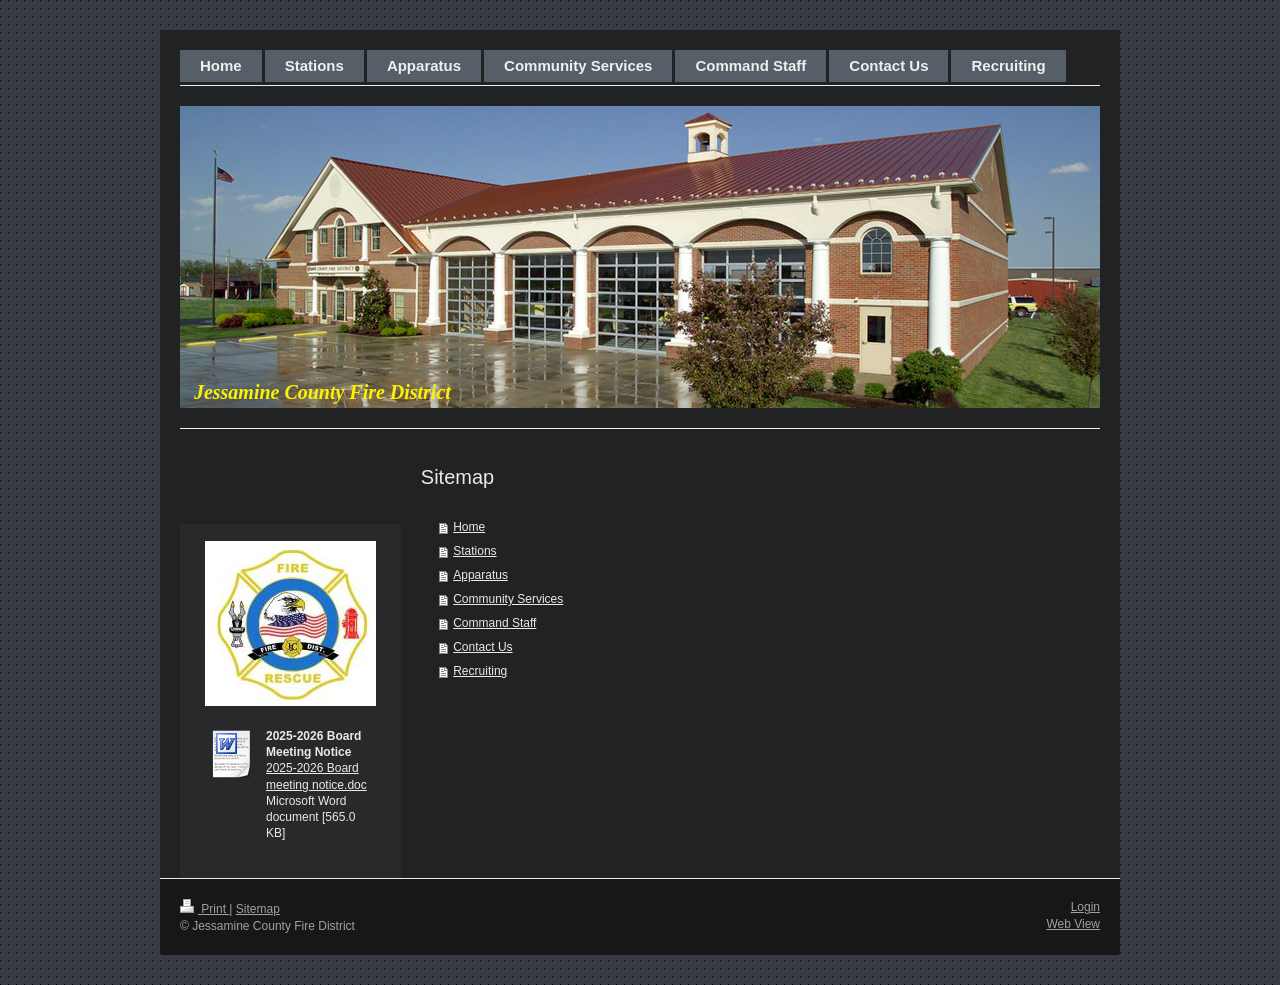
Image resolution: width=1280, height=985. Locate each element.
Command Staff (494, 623)
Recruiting (480, 671)
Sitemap (258, 909)
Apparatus (480, 575)
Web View (1073, 924)
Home (469, 527)
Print (204, 909)
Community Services (508, 599)
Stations (474, 551)
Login (1085, 907)
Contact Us (482, 647)
